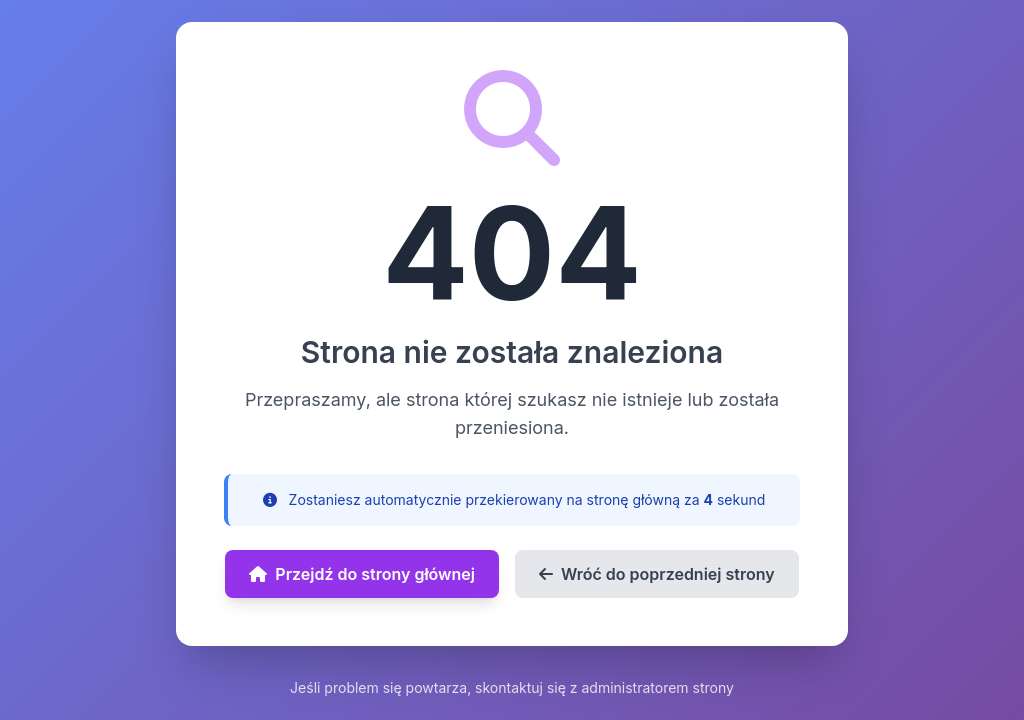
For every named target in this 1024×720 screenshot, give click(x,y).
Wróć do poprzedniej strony (657, 574)
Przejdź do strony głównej (362, 574)
